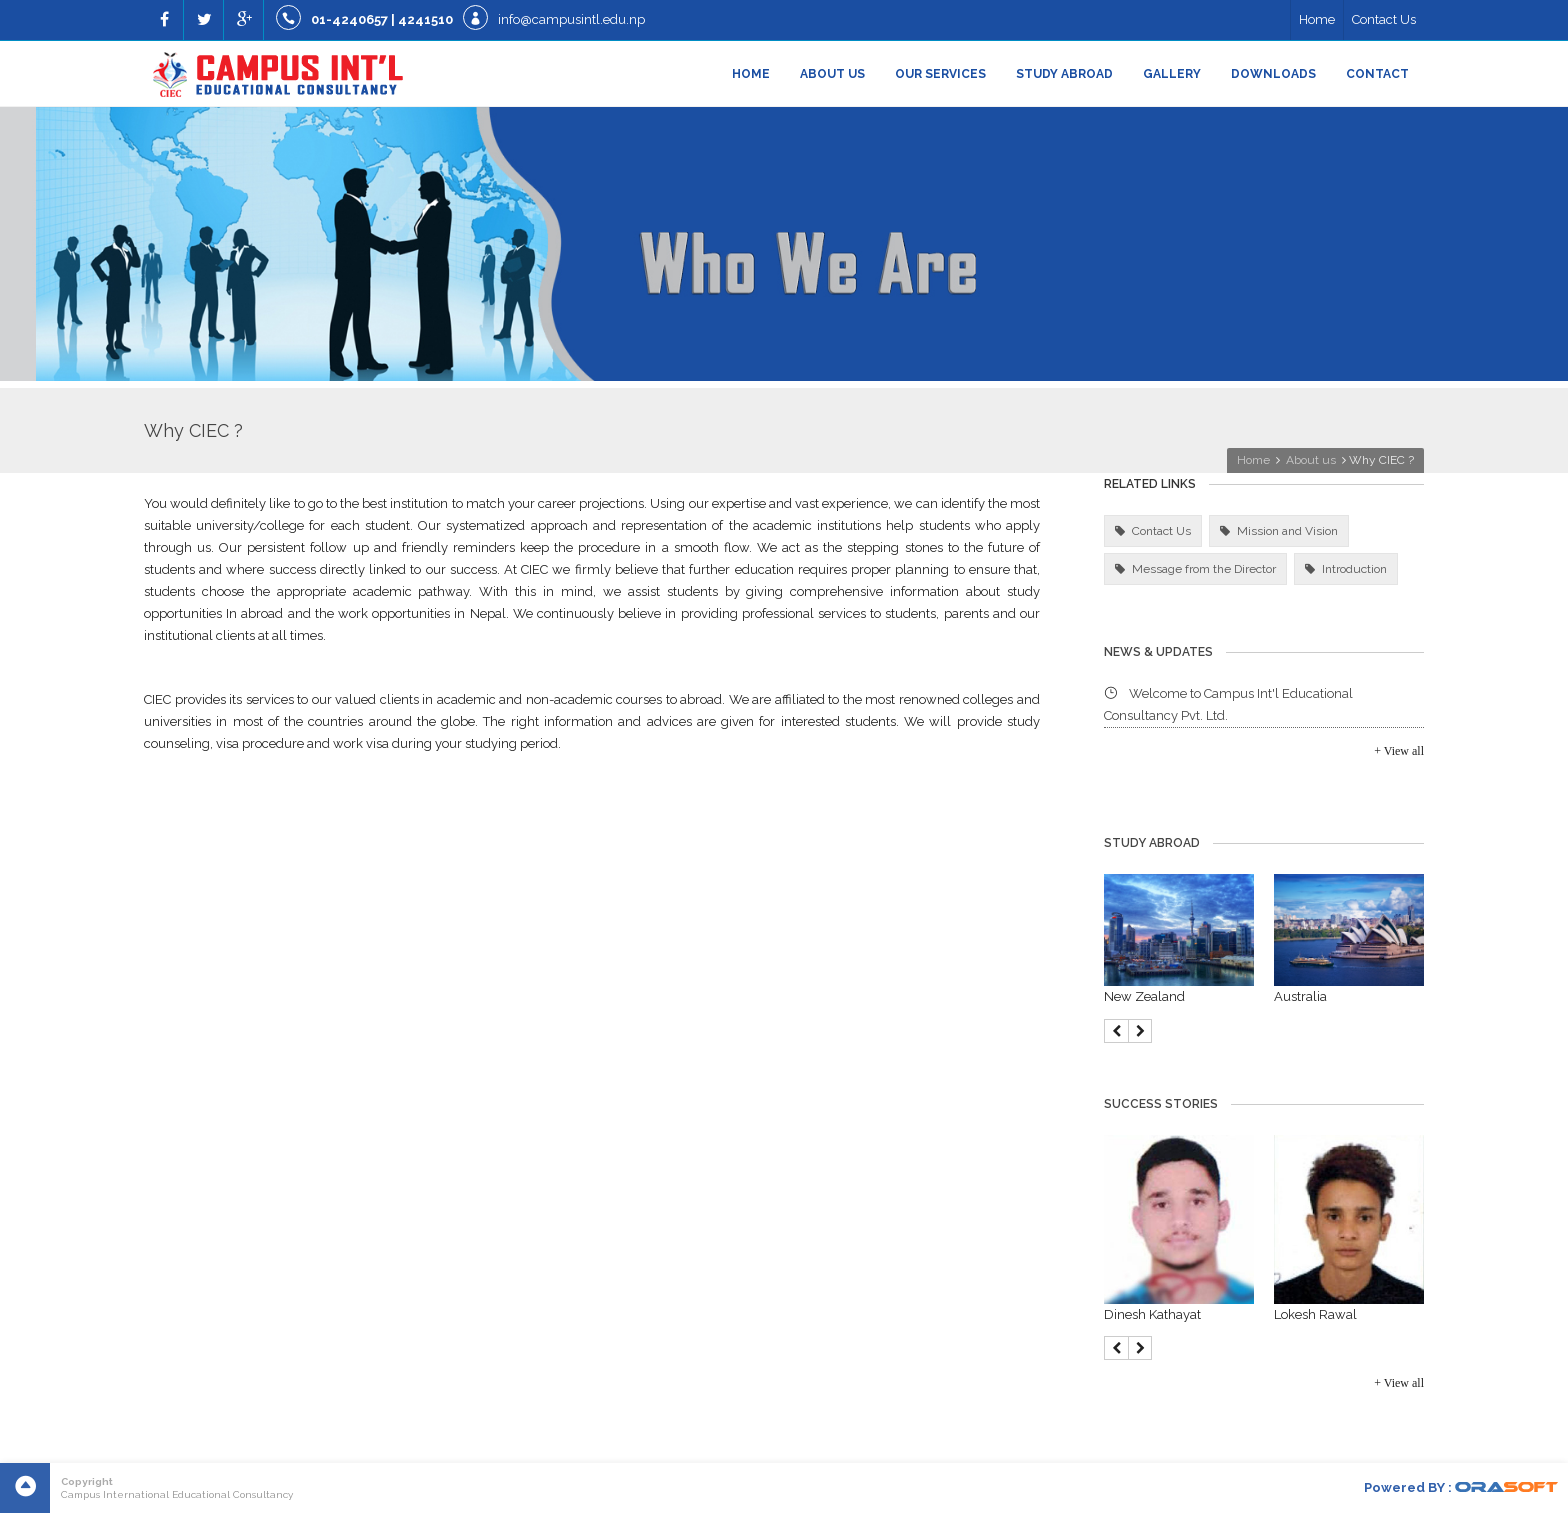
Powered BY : (1461, 1487)
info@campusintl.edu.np (571, 19)
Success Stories (1161, 1104)
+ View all (1399, 751)
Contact (1377, 74)
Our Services (940, 74)
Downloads (1273, 74)
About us (832, 74)
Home (1317, 19)
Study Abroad (1064, 74)
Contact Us (1384, 19)
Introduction (1354, 569)
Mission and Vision (1287, 531)
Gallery (1172, 74)
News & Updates (1158, 652)
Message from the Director (1204, 569)
